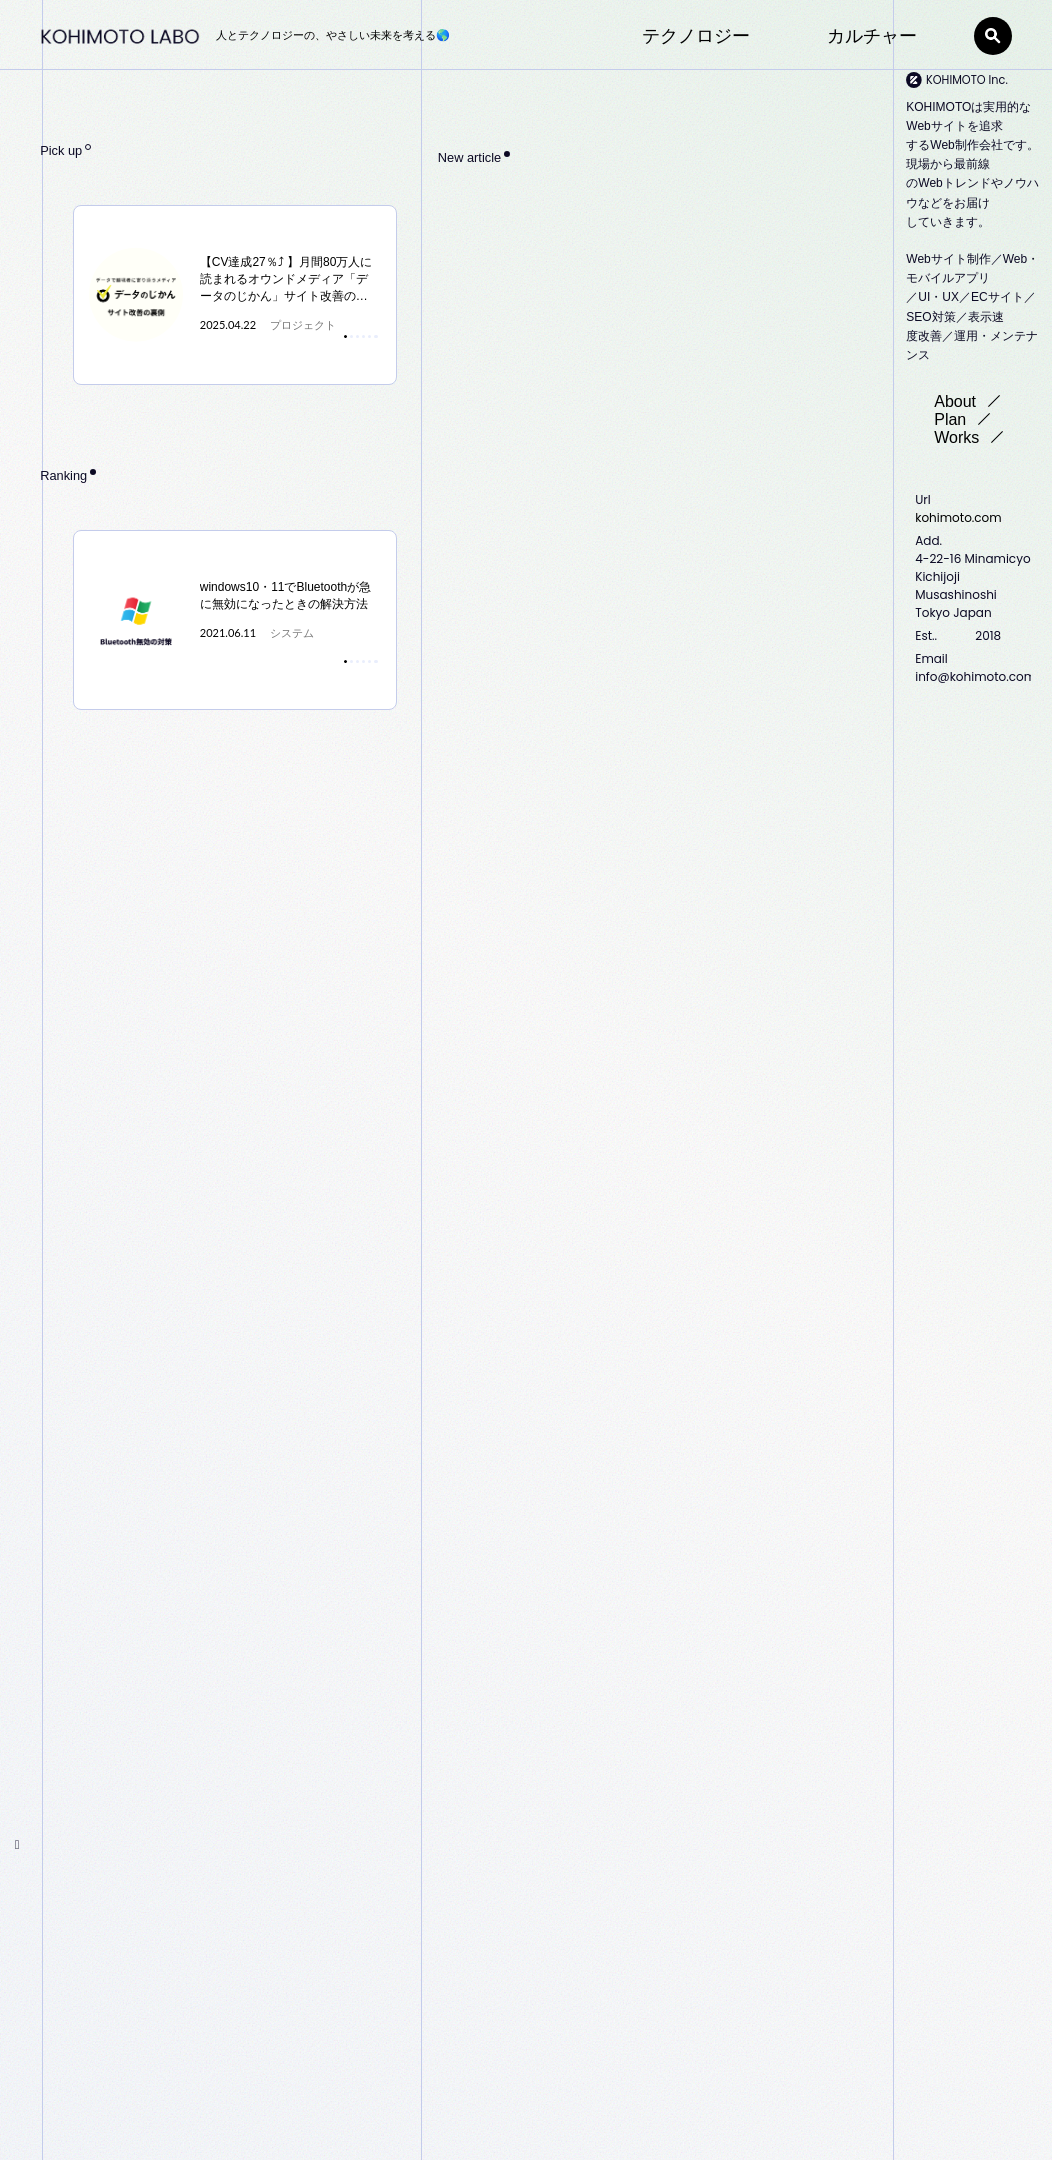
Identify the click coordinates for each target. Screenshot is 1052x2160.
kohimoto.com (958, 517)
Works (974, 437)
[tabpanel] (235, 295)
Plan (968, 419)
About (973, 401)
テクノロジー (696, 36)
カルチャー (872, 36)
